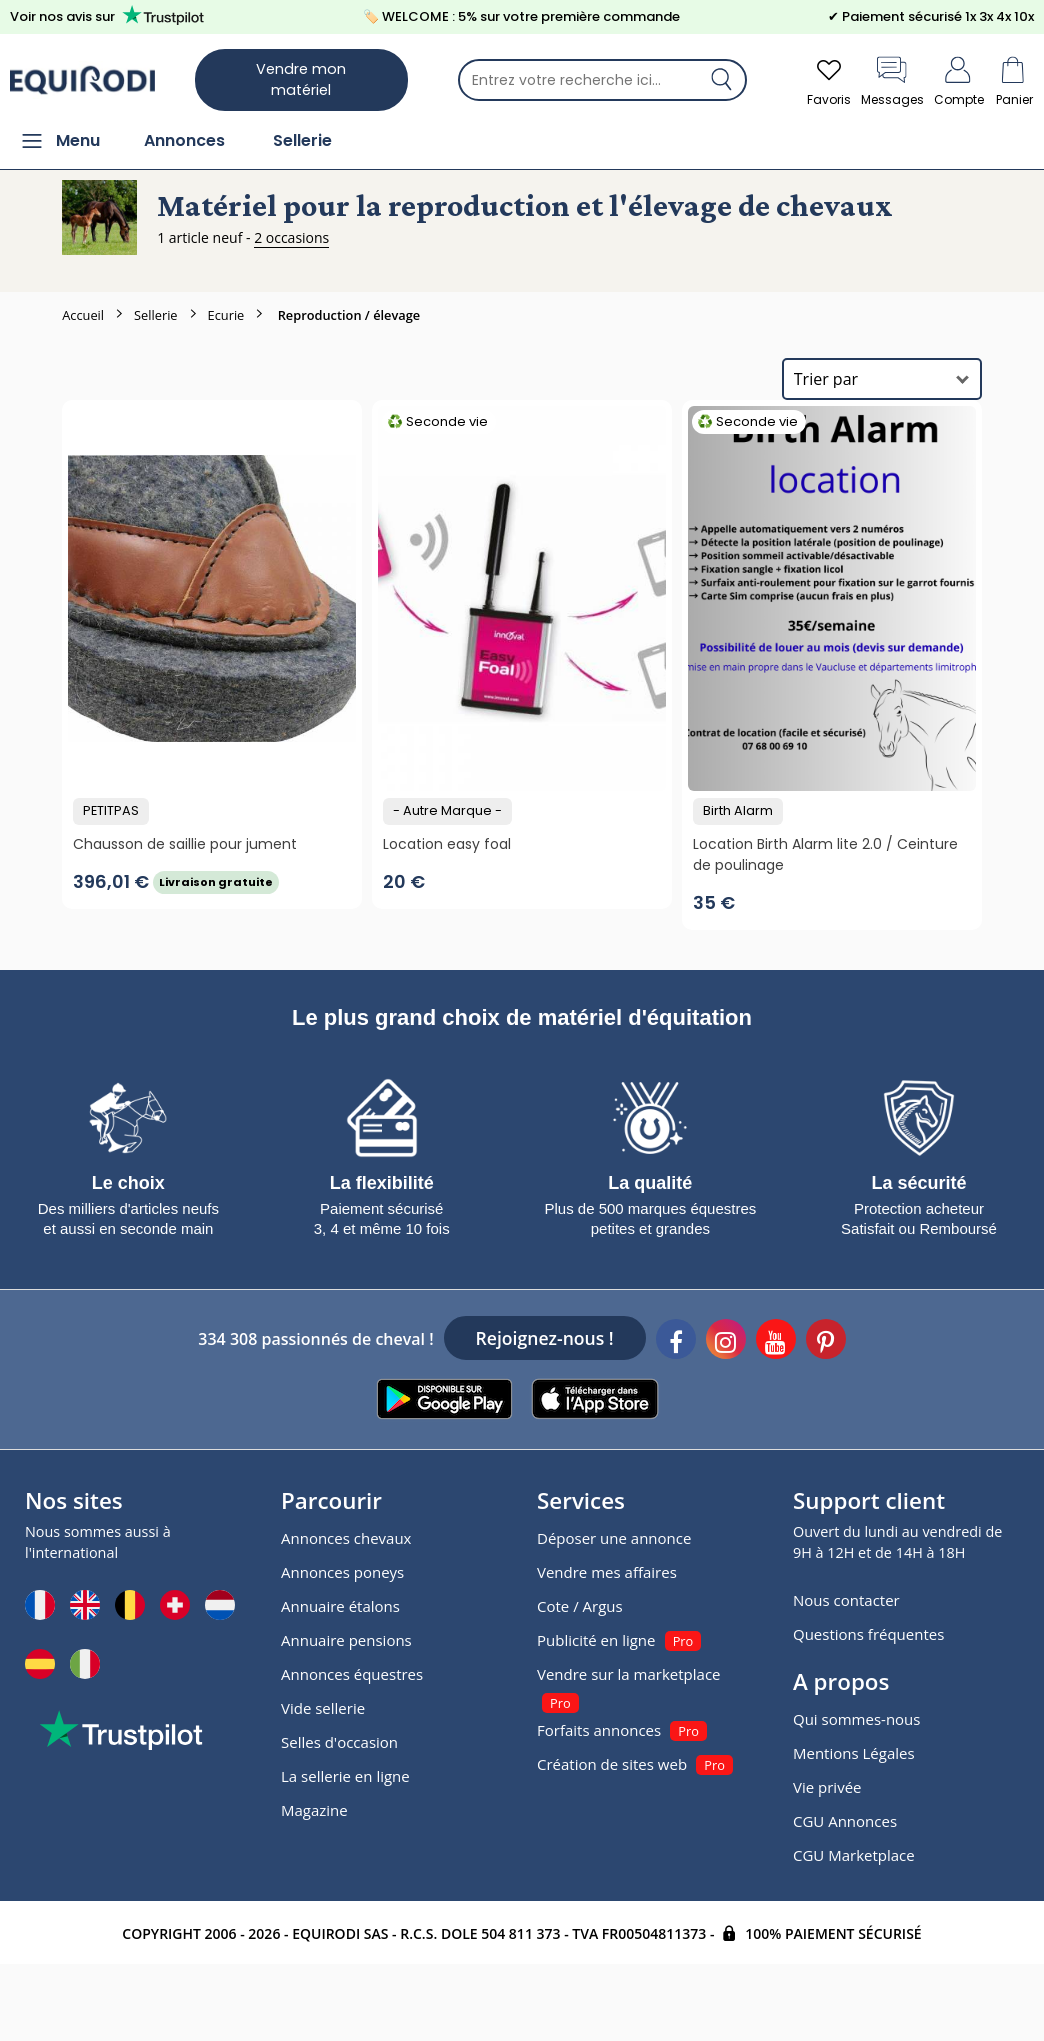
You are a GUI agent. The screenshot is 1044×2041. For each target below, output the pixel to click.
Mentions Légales (854, 1753)
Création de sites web (612, 1764)
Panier (1014, 79)
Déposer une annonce (614, 1538)
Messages (892, 79)
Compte (959, 79)
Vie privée (827, 1787)
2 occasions (291, 237)
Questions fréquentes (868, 1634)
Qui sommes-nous (856, 1719)
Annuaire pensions (346, 1640)
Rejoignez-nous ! (545, 1338)
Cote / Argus (580, 1606)
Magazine (314, 1810)
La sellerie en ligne (345, 1776)
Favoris (829, 79)
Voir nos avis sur (110, 16)
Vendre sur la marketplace (629, 1674)
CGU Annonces (845, 1821)
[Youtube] (776, 1342)
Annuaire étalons (340, 1606)
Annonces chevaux (346, 1538)
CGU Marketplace (854, 1855)
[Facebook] (676, 1342)
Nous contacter (846, 1600)
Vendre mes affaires (607, 1572)
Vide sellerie (323, 1708)
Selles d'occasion (339, 1742)
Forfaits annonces (599, 1730)
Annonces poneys (342, 1572)
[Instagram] (726, 1342)
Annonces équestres (352, 1674)
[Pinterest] (826, 1342)
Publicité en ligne (596, 1640)
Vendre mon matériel (301, 79)
